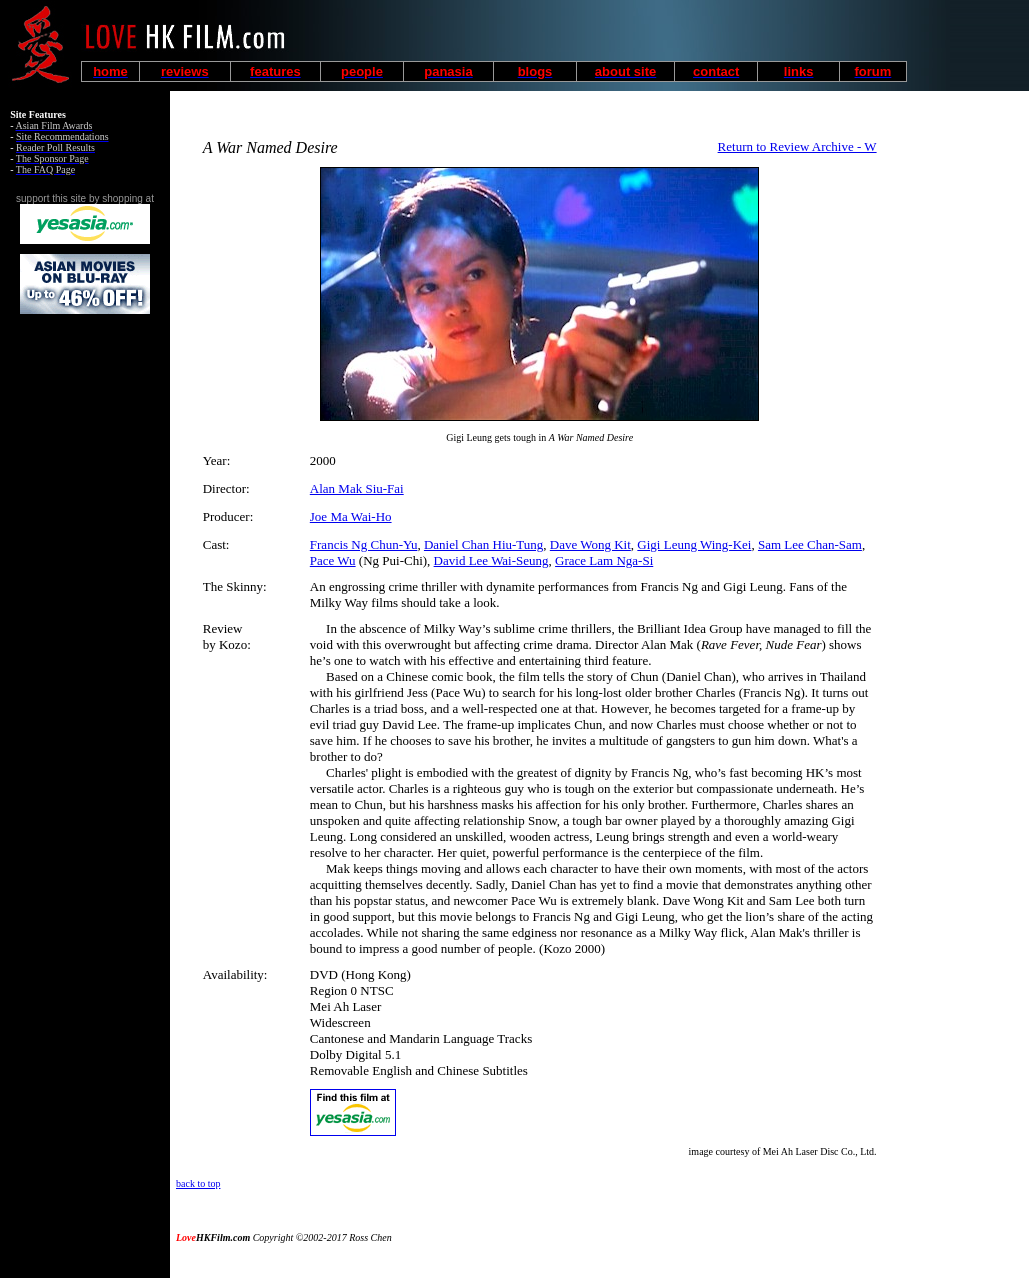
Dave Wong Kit (590, 544)
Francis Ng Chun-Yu (364, 544)
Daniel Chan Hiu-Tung (483, 544)
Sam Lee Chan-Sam (810, 544)
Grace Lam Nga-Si (604, 560)
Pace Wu (333, 560)
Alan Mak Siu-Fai (357, 488)
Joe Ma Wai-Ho (351, 516)
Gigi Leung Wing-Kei (694, 544)
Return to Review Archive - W (797, 146)
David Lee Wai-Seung (491, 560)
